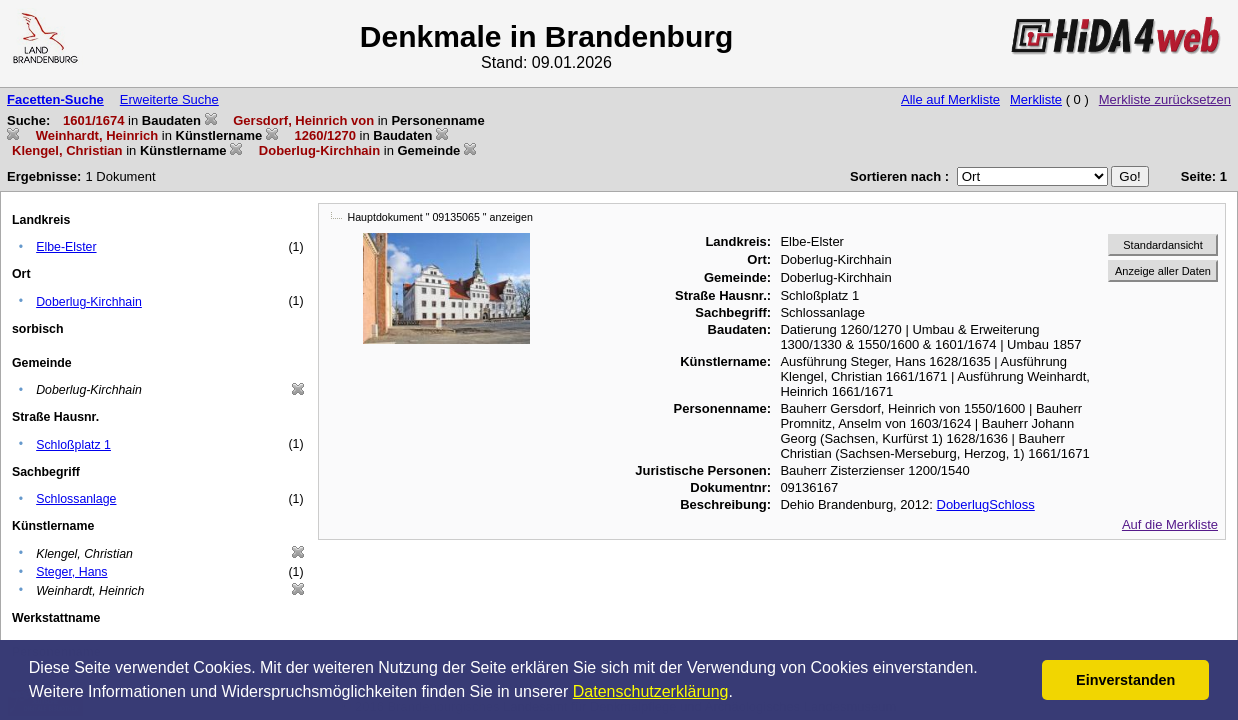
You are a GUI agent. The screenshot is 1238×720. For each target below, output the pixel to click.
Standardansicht (1163, 245)
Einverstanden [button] (1125, 680)
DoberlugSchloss (986, 504)
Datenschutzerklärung (651, 691)
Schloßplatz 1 (73, 445)
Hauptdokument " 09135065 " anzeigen (440, 217)
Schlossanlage (76, 499)
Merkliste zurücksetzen (1165, 99)
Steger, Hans (71, 572)
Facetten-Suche (55, 99)
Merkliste (1036, 99)
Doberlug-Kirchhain (89, 302)
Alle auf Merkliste (950, 99)
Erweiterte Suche (169, 99)
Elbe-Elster (66, 247)
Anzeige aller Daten (1163, 271)
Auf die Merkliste (1170, 524)
